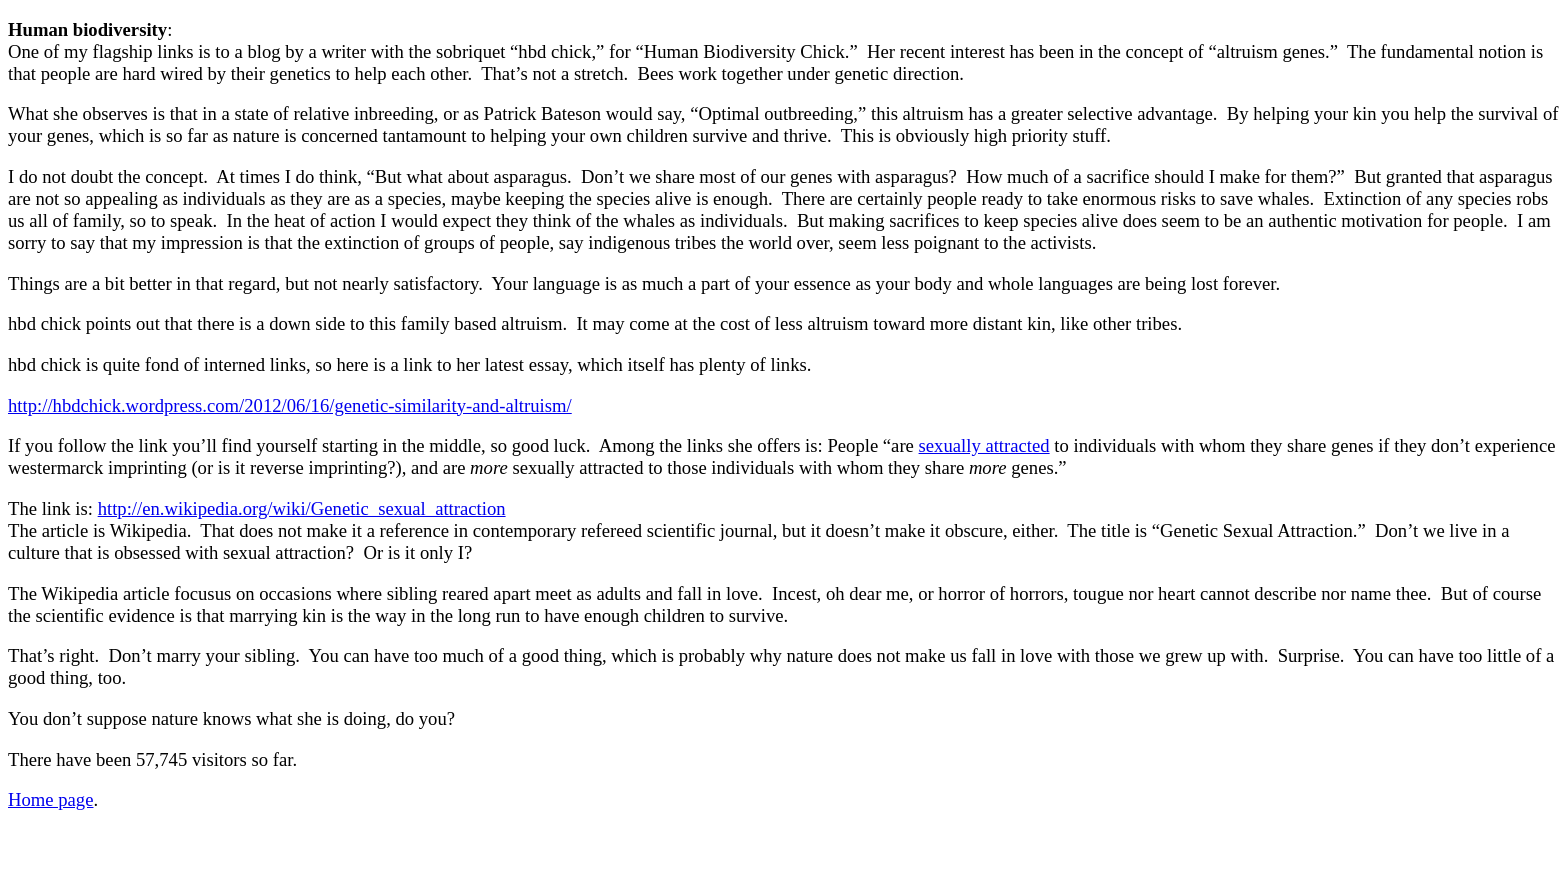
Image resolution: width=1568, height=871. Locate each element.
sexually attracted (984, 445)
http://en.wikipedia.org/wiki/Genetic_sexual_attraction (302, 508)
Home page (50, 799)
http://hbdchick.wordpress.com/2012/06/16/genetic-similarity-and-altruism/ (290, 405)
